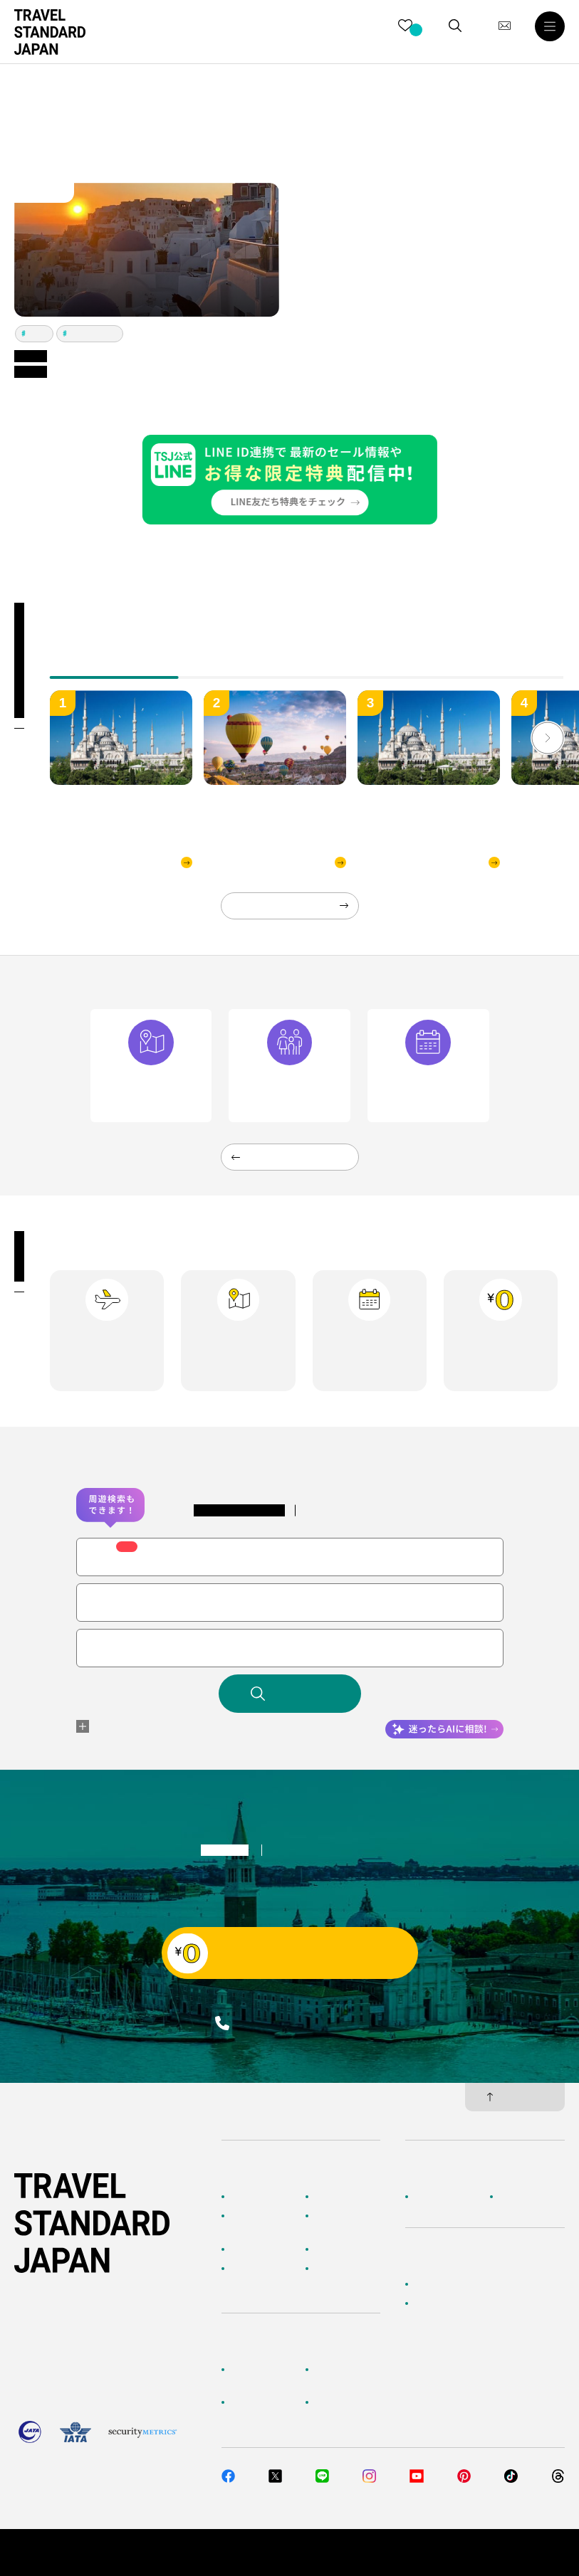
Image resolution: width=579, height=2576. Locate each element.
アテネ (37, 333)
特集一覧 (331, 2249)
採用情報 (516, 2197)
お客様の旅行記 (344, 2269)
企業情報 (431, 2197)
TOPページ (251, 2197)
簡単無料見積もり (448, 2284)
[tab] (243, 667)
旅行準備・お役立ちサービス (264, 2409)
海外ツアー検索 (344, 2197)
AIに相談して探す (264, 2216)
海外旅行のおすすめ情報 (264, 2275)
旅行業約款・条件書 (526, 2552)
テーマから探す (260, 2249)
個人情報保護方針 (436, 2552)
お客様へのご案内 (264, 2370)
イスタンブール (93, 333)
